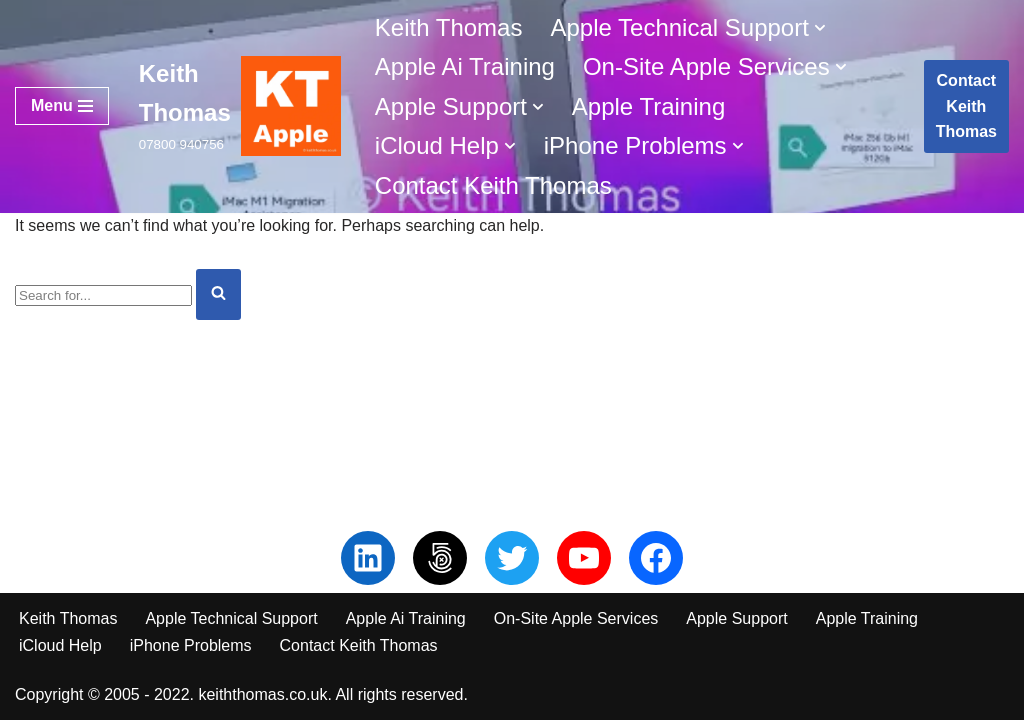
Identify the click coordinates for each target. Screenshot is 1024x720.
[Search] (103, 295)
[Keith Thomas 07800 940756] (240, 106)
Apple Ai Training (465, 66)
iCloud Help (60, 645)
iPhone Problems (191, 645)
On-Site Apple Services (576, 618)
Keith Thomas (449, 27)
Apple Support (736, 618)
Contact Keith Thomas (493, 185)
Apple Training (648, 106)
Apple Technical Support (231, 618)
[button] (820, 28)
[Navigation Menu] (62, 106)
